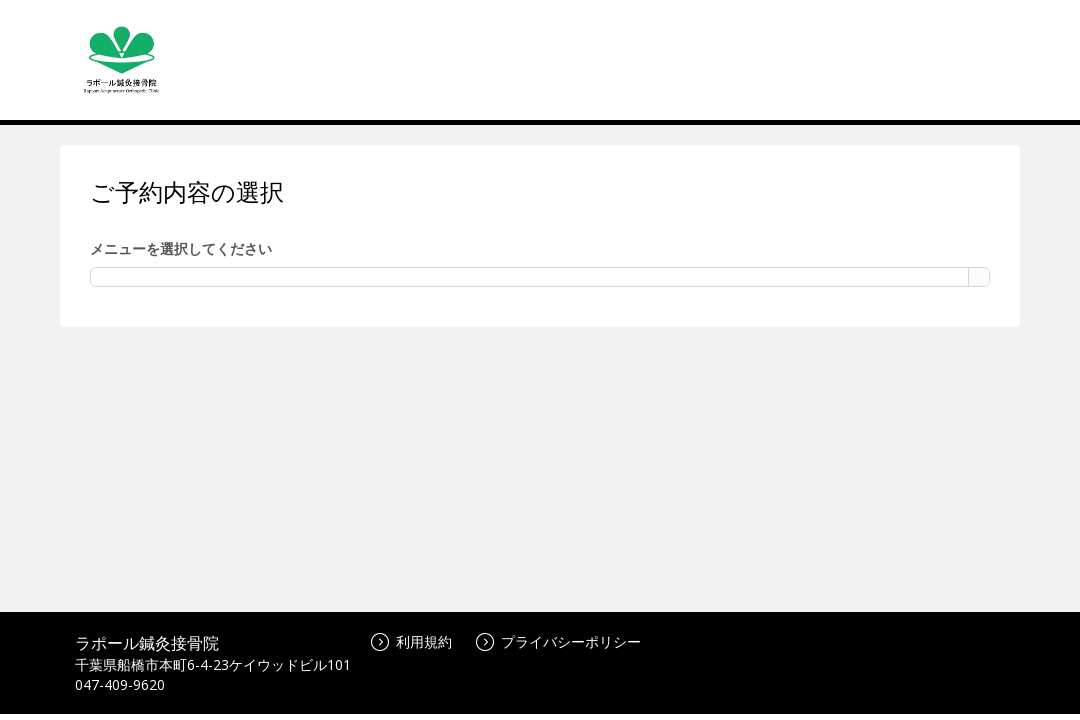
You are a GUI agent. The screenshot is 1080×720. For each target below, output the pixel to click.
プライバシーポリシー (558, 641)
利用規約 (411, 641)
